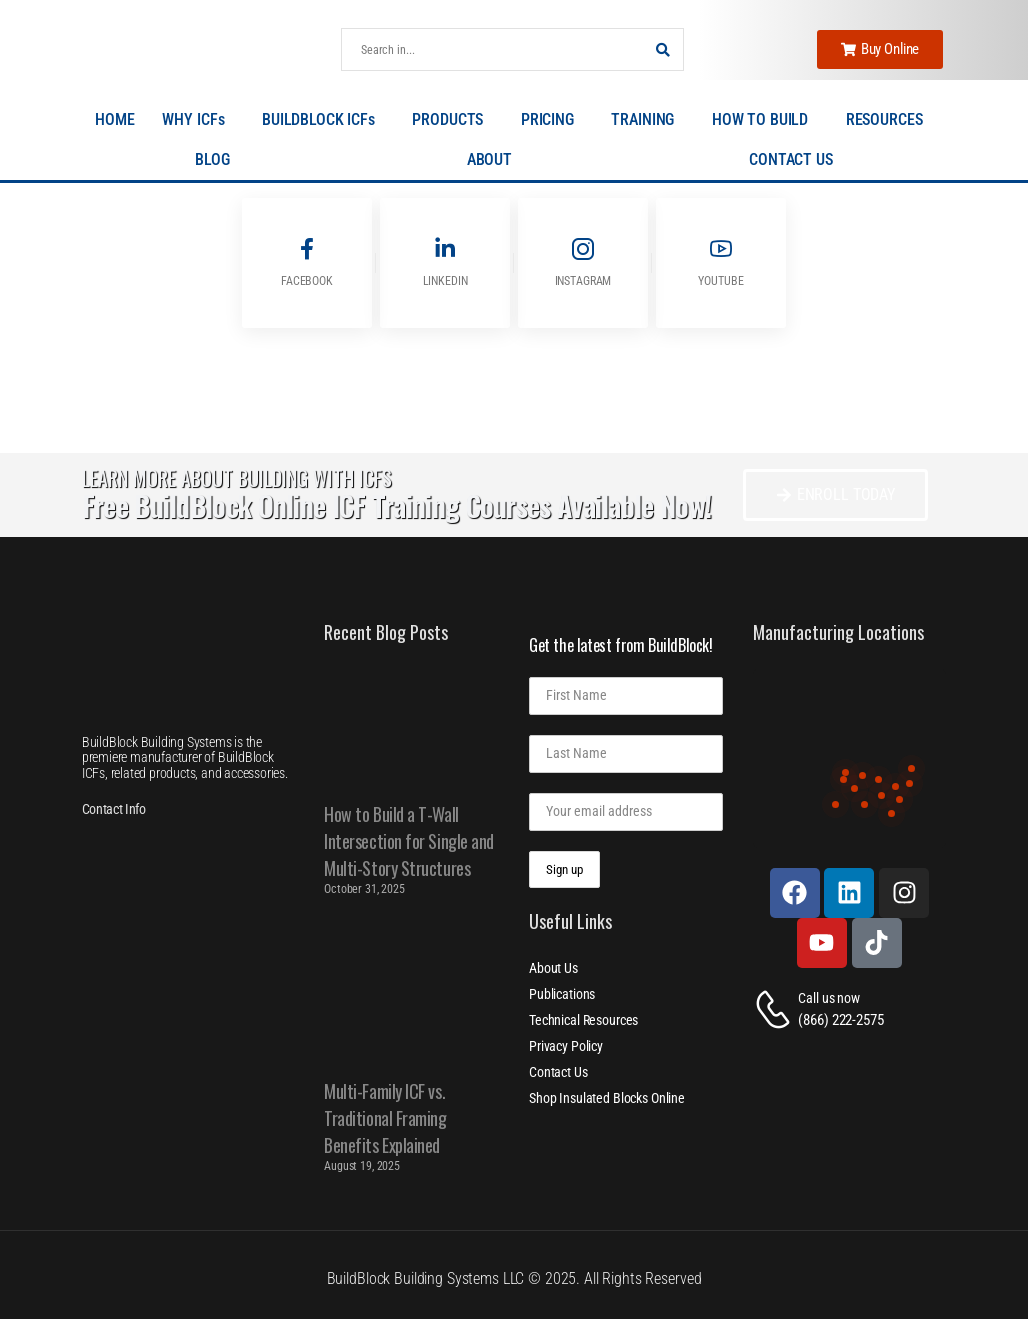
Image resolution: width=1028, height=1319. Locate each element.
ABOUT (494, 160)
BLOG (217, 160)
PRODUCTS (452, 120)
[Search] (492, 49)
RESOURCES (889, 120)
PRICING (552, 120)
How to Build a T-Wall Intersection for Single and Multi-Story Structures (409, 841)
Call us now (828, 998)
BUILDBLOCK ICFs (323, 120)
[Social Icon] (307, 263)
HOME (114, 119)
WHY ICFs (198, 120)
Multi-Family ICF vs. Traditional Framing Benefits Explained (385, 1118)
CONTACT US (791, 159)
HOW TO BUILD (765, 120)
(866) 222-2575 (840, 1020)
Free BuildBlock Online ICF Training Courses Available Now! (396, 505)
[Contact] (776, 1009)
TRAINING (647, 120)
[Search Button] (663, 49)
